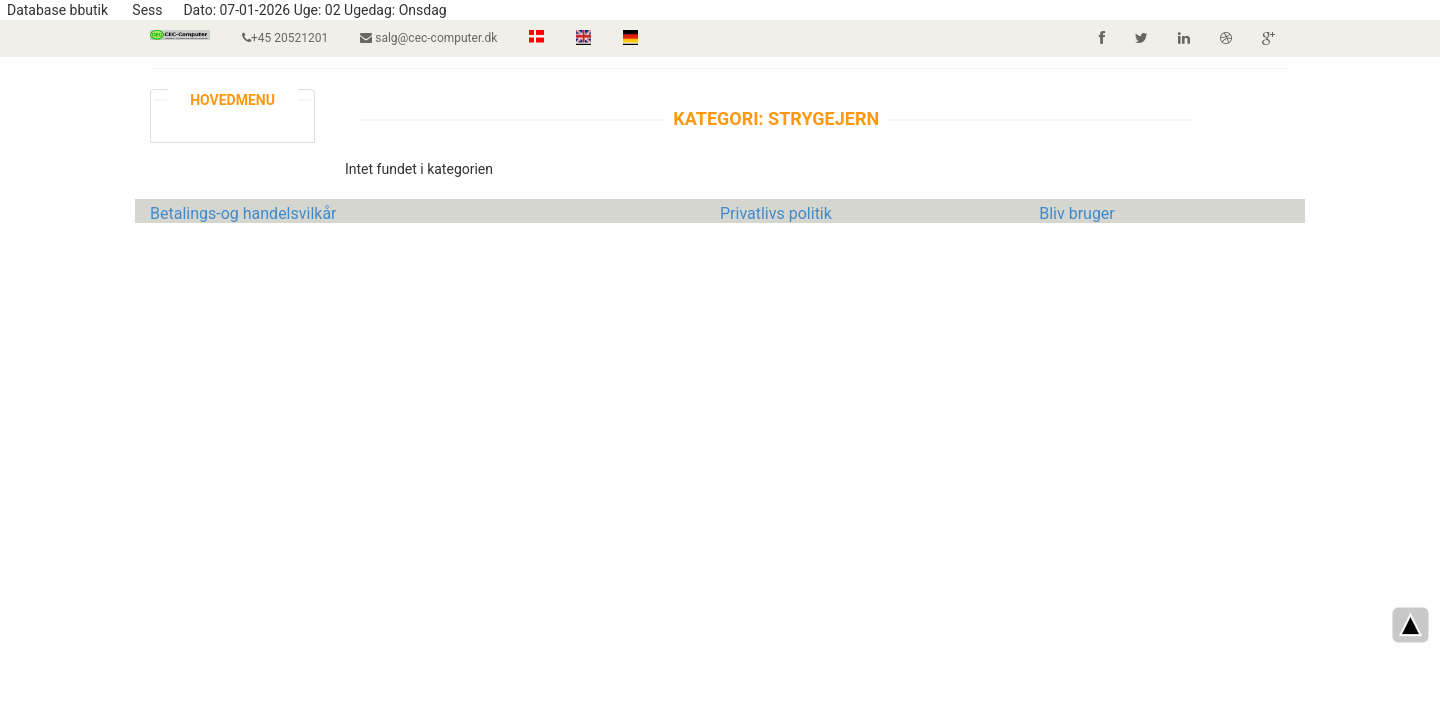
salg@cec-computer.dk (428, 38)
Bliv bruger (1077, 213)
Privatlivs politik (776, 213)
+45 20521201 (285, 38)
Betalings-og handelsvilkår (243, 213)
